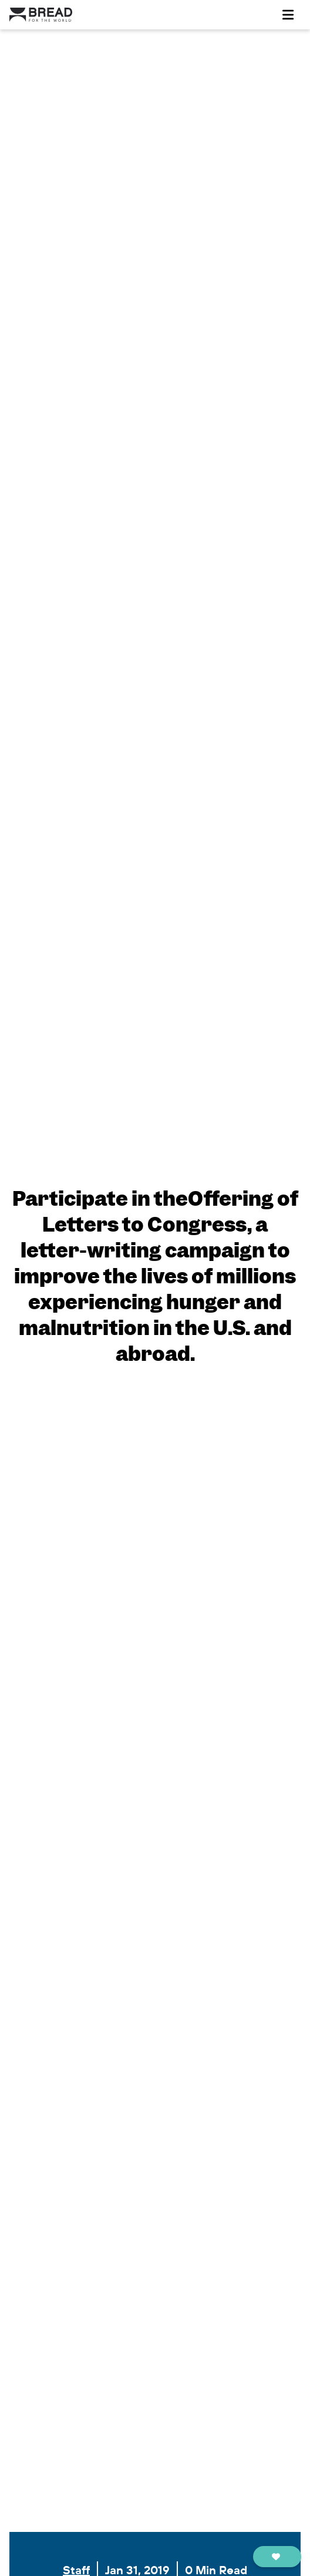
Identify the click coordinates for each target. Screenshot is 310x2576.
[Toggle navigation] (288, 15)
